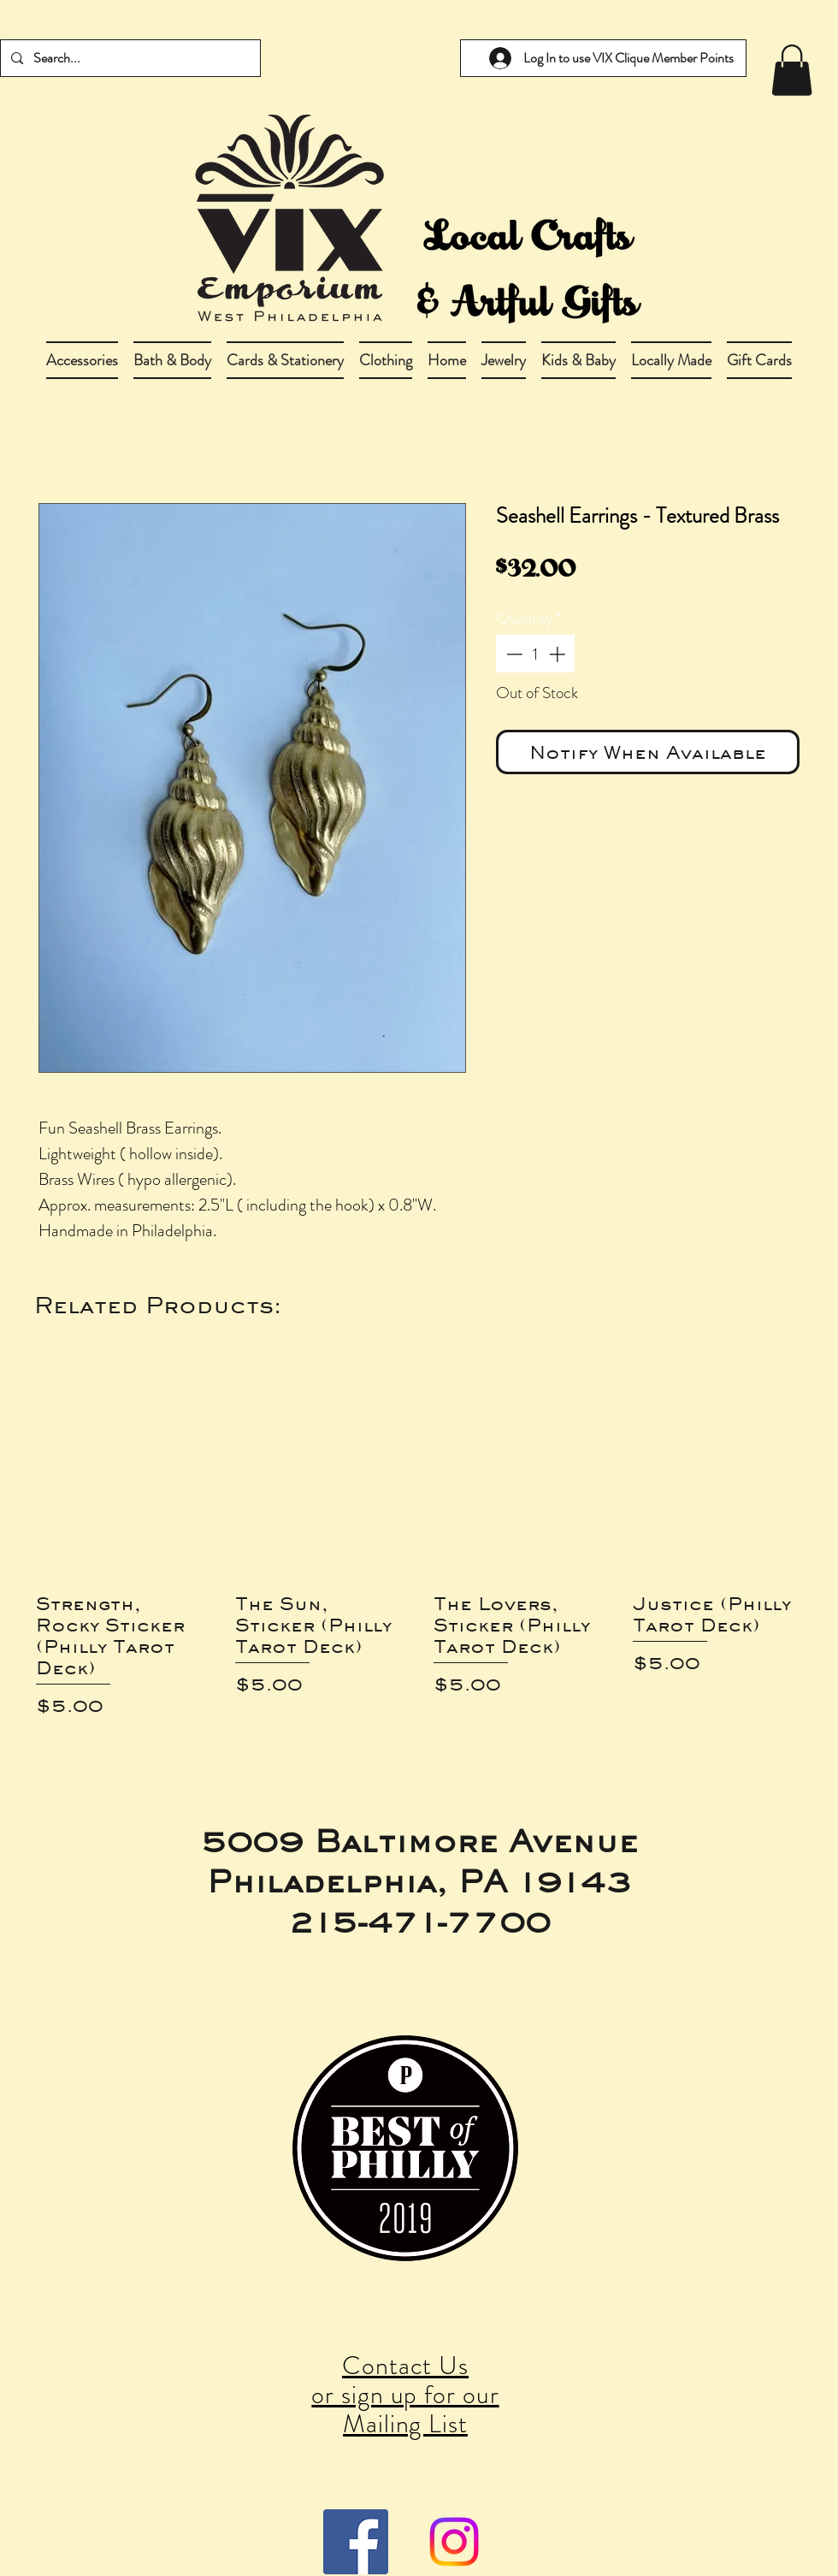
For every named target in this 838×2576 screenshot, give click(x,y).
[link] (791, 70)
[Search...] (128, 58)
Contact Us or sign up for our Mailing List (405, 2395)
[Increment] (559, 654)
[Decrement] (513, 654)
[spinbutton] (536, 654)
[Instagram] (454, 2541)
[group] (419, 1544)
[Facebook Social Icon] (355, 2541)
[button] (172, 360)
